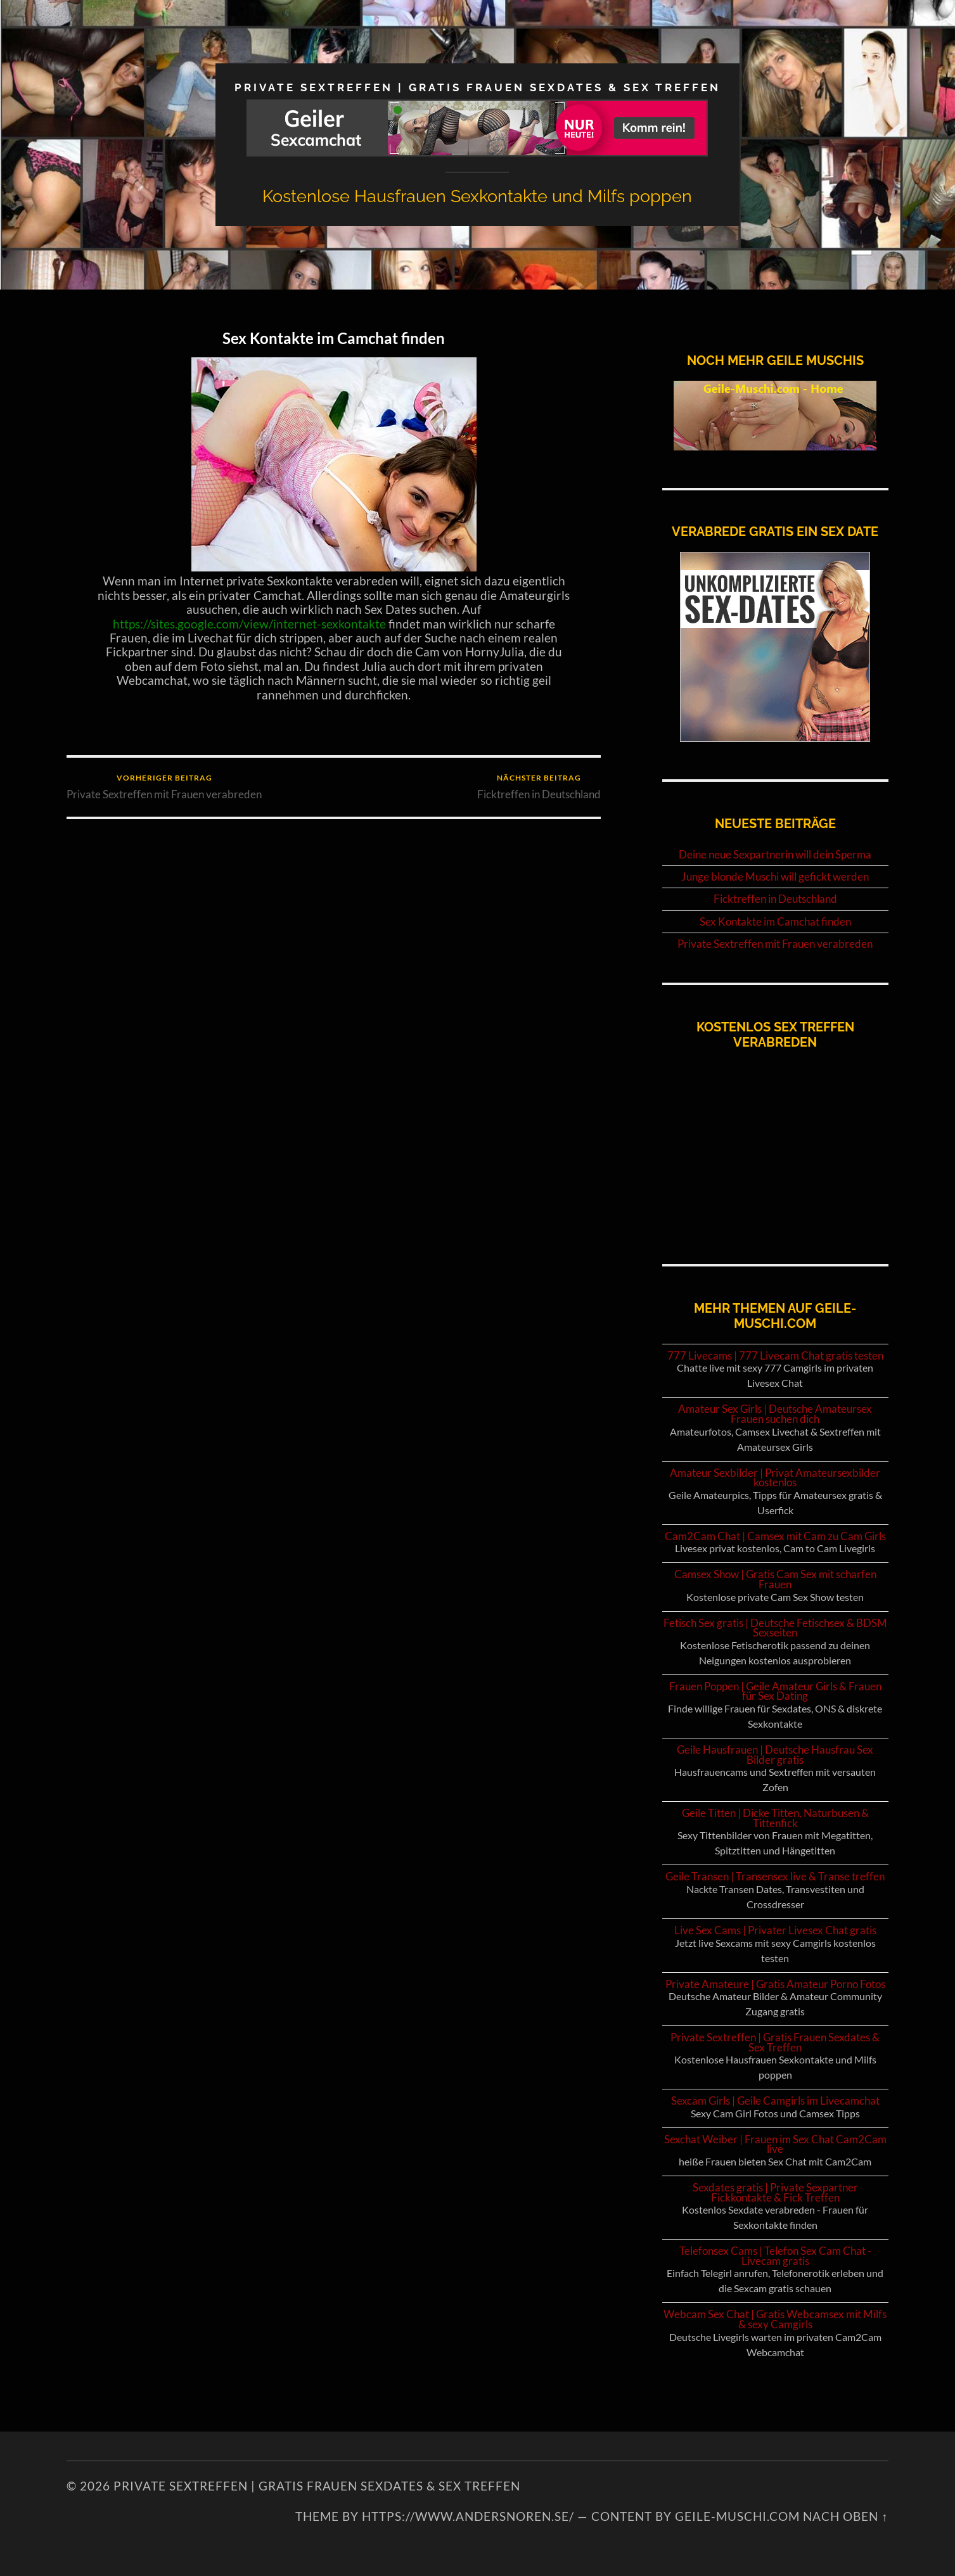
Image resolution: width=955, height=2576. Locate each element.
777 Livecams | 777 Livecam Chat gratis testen (775, 1355)
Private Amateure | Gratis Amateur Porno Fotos (775, 1984)
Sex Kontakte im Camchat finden (333, 338)
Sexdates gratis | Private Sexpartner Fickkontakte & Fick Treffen (775, 2192)
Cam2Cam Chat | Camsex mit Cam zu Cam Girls (775, 1536)
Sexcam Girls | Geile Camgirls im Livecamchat (775, 2100)
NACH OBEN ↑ (845, 2516)
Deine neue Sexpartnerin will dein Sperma (775, 854)
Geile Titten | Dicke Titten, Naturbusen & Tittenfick (775, 1818)
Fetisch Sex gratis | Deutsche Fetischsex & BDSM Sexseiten (775, 1628)
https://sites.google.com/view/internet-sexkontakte (249, 624)
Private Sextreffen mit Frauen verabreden (164, 786)
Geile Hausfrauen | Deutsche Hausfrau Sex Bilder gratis (775, 1754)
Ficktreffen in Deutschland (539, 786)
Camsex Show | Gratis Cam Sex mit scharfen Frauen (775, 1579)
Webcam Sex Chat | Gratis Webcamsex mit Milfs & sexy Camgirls (775, 2319)
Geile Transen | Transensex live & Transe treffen (775, 1876)
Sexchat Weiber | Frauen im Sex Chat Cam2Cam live (775, 2144)
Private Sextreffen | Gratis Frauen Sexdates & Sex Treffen (477, 87)
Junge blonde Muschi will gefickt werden (775, 876)
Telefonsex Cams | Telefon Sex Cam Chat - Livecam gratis (775, 2255)
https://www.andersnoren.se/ (468, 2516)
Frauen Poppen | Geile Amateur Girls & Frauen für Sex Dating (775, 1691)
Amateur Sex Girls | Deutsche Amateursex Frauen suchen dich (775, 1413)
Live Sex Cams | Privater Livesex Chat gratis (775, 1930)
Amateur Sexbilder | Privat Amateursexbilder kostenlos (775, 1477)
